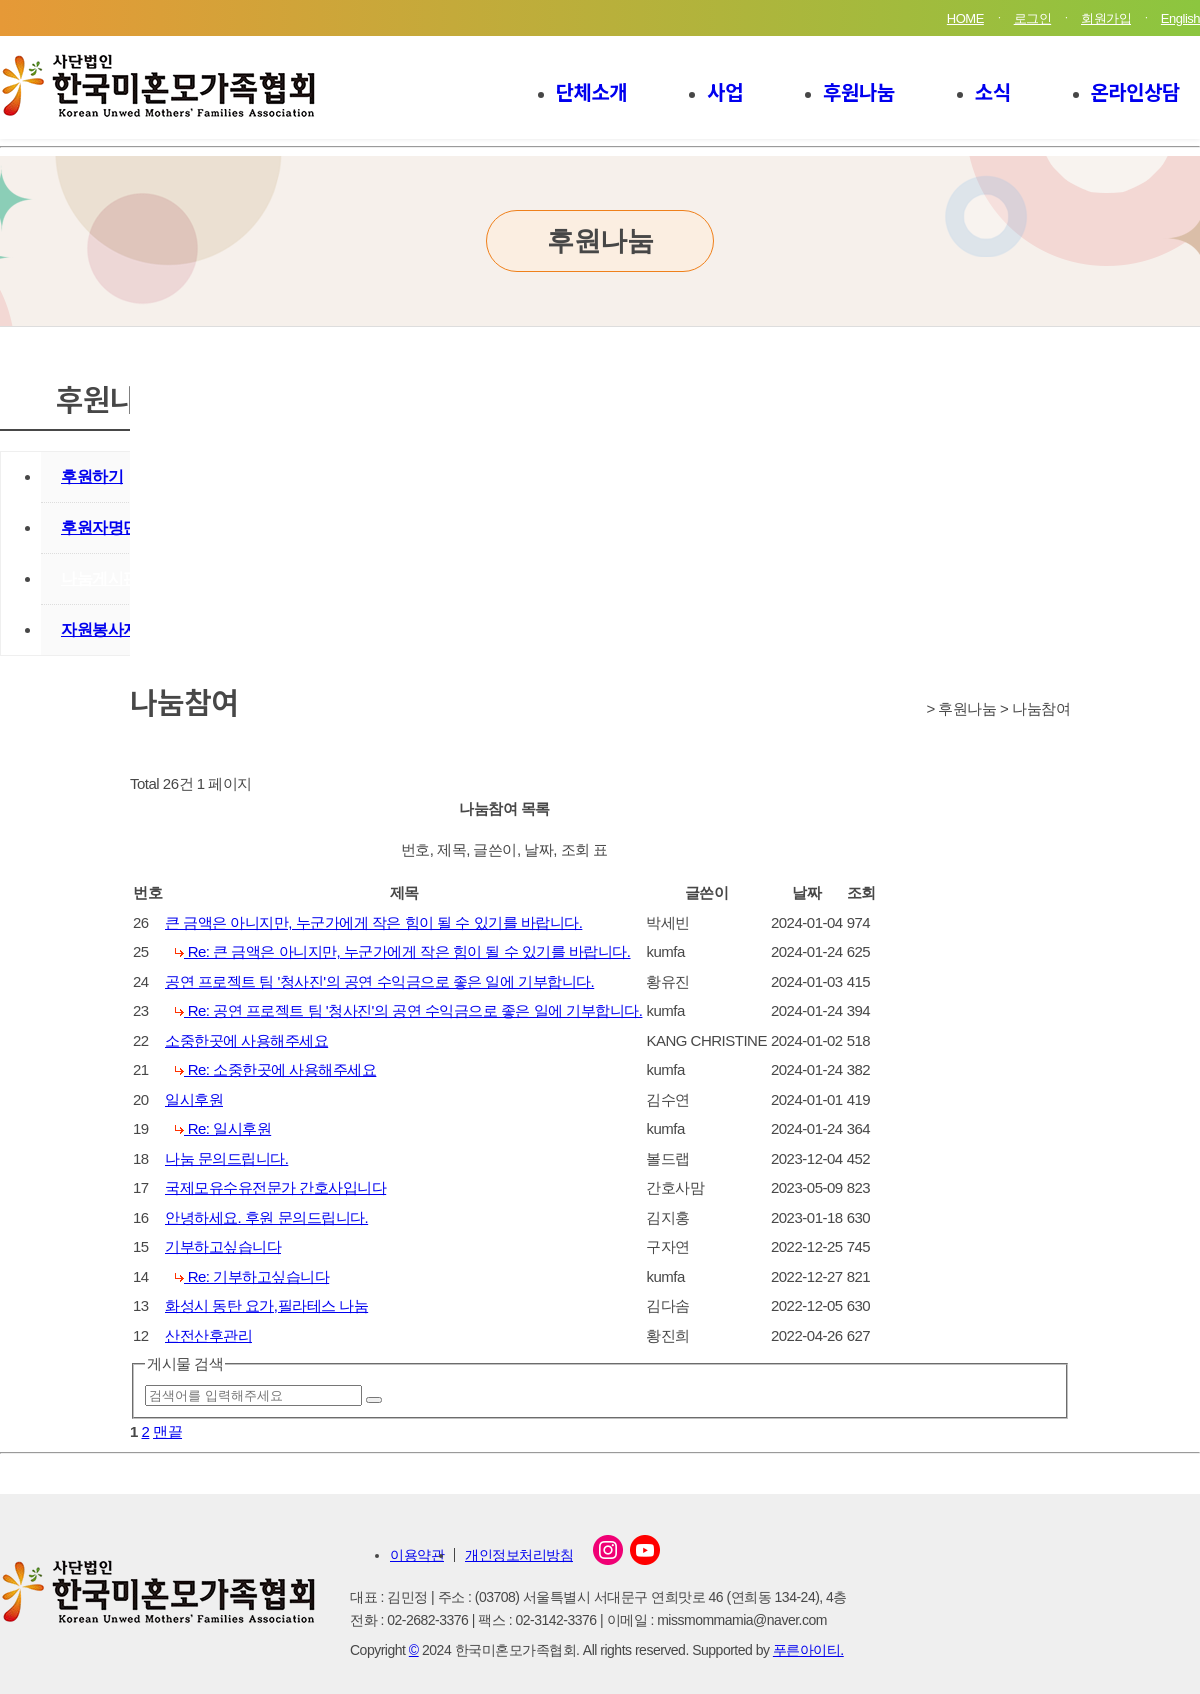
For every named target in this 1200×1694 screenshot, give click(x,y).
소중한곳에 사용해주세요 (246, 1040)
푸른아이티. (808, 1650)
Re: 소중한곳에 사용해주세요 (275, 1069)
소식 (993, 91)
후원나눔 (859, 91)
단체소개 (592, 91)
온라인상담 (1136, 91)
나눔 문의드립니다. (226, 1158)
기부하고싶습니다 (223, 1246)
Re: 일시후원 (223, 1128)
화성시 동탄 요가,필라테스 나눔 (266, 1305)
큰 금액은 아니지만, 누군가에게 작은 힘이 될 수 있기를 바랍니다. (373, 922)
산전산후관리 (208, 1335)
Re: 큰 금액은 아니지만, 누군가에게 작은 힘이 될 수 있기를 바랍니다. (403, 951)
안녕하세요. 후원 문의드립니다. (266, 1217)
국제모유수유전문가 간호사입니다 (275, 1187)
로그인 (1033, 18)
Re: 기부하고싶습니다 (252, 1276)
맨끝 (167, 1431)
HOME (965, 18)
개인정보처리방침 (519, 1555)
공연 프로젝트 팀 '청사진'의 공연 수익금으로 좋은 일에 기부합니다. (379, 981)
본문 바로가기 (0, 0)
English (1180, 18)
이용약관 (417, 1555)
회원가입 (1106, 18)
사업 (725, 91)
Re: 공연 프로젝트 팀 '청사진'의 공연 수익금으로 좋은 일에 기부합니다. (408, 1010)
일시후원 (194, 1099)
